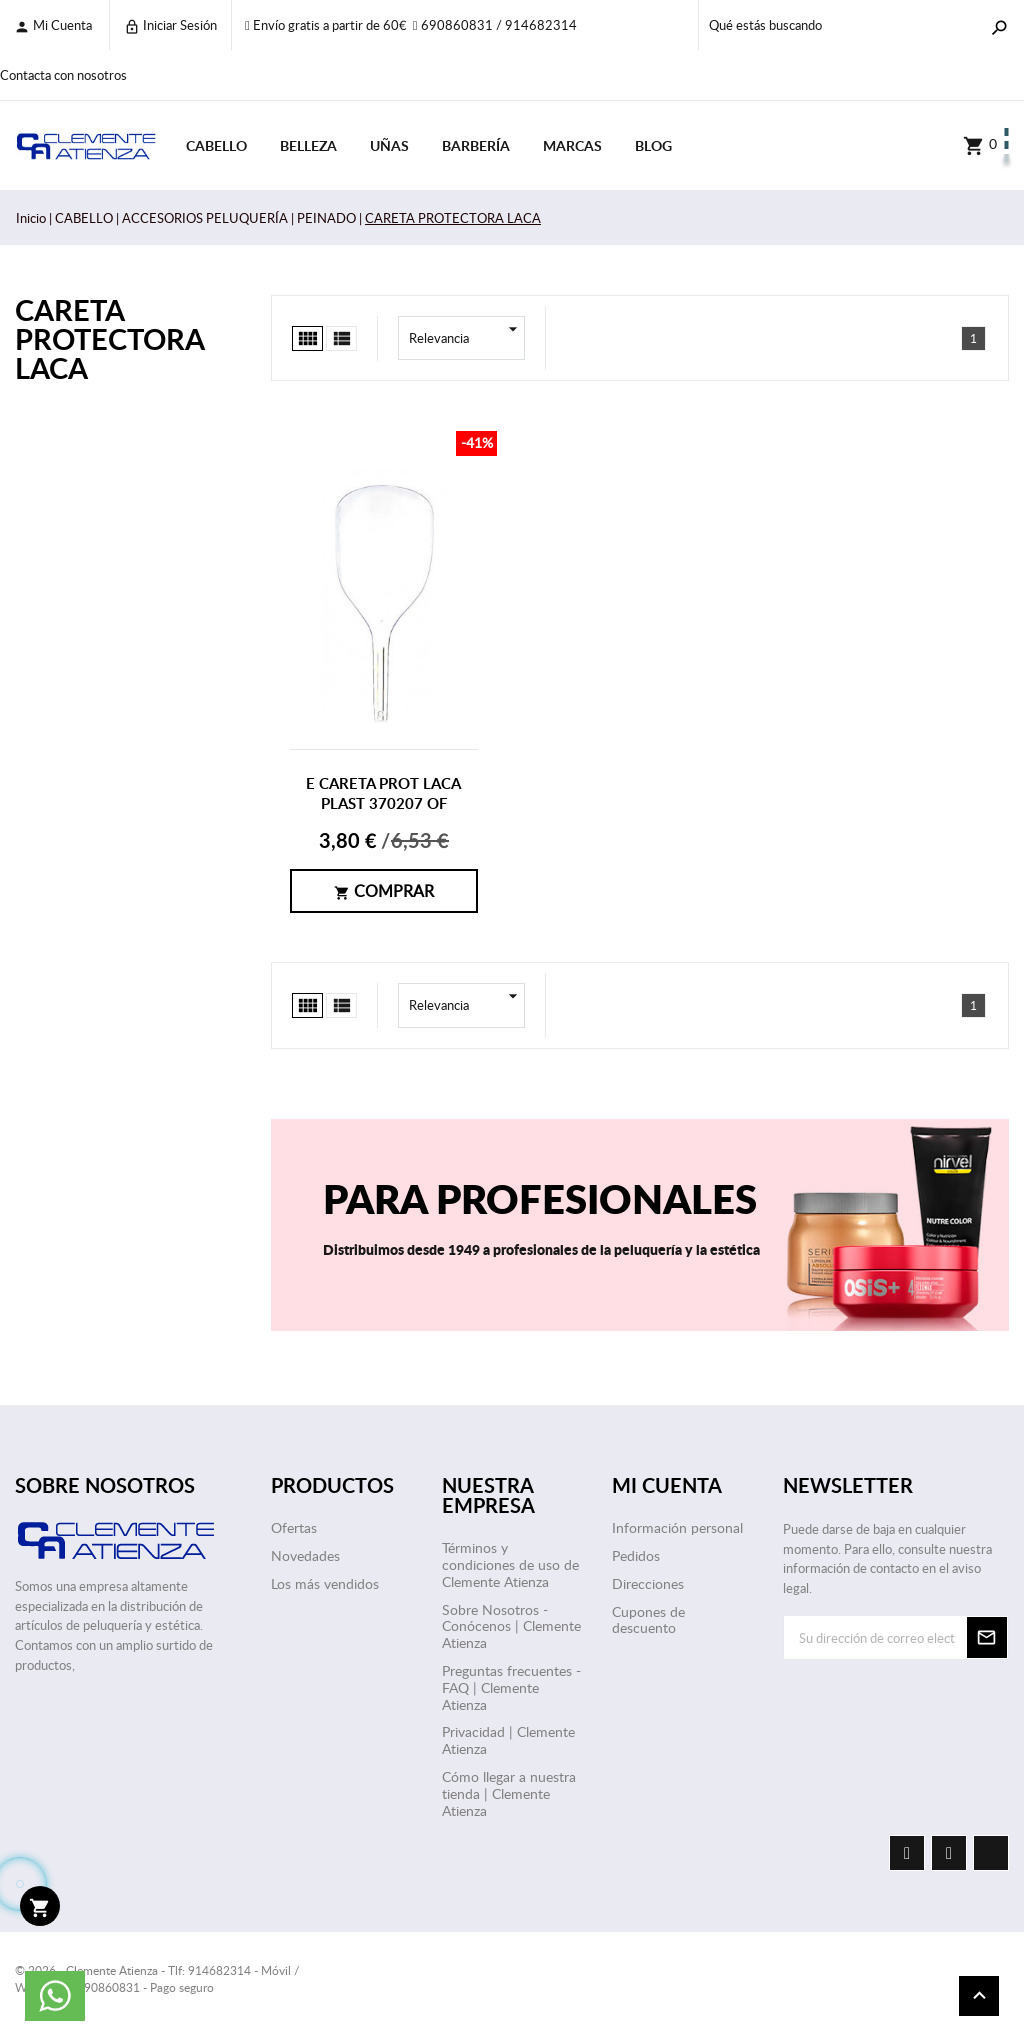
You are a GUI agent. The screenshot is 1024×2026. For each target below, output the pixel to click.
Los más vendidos (325, 1583)
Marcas (572, 145)
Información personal (677, 1527)
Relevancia (467, 338)
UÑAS (389, 145)
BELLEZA (308, 145)
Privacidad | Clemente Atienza (508, 1740)
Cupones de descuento (648, 1620)
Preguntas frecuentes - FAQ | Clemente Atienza (511, 1687)
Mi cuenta (53, 25)
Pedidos (636, 1555)
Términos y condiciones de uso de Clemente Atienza (510, 1564)
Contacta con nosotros (63, 75)
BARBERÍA (476, 145)
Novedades (305, 1555)
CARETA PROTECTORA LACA (109, 338)
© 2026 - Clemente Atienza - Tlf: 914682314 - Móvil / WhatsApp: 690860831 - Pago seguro (157, 1978)
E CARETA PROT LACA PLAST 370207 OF (383, 793)
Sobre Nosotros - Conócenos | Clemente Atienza (511, 1626)
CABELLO (216, 145)
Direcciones (648, 1583)
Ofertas (294, 1527)
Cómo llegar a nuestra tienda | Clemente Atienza (509, 1793)
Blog (653, 145)
